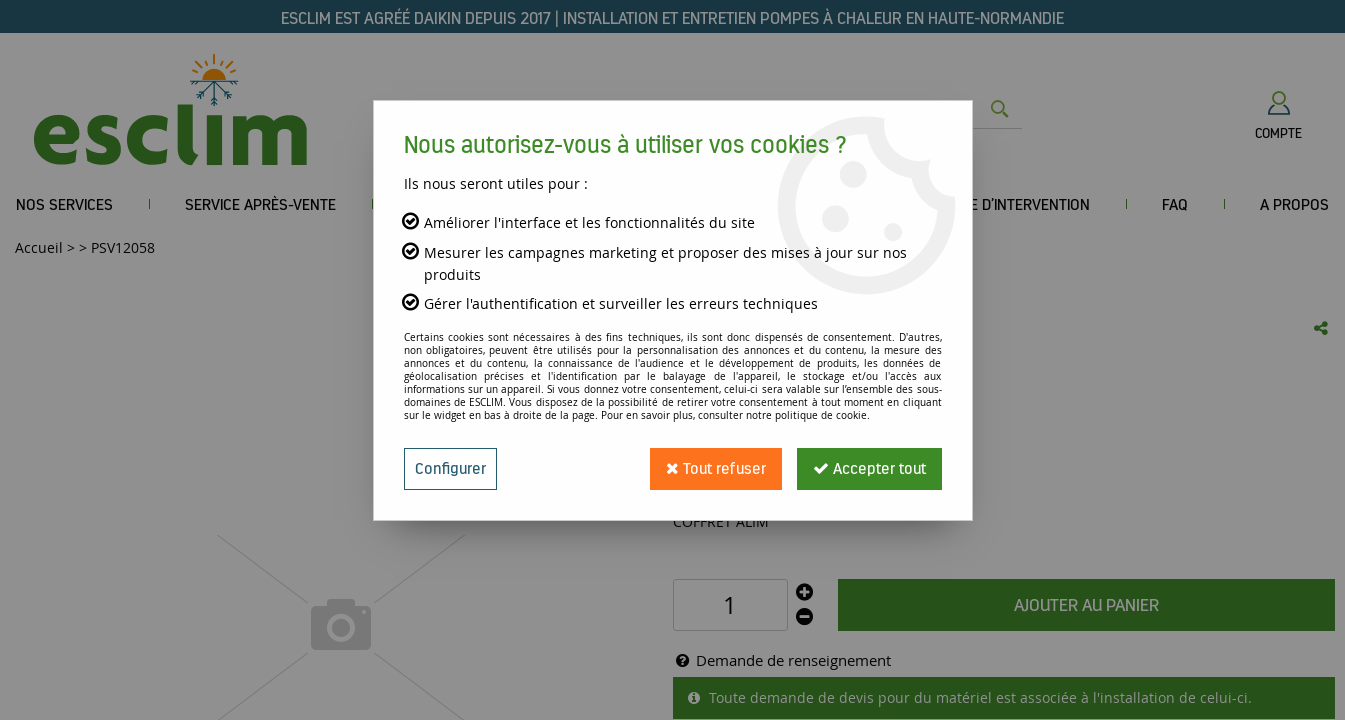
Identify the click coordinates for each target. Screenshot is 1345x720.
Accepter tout (869, 468)
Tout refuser (716, 468)
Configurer (450, 468)
